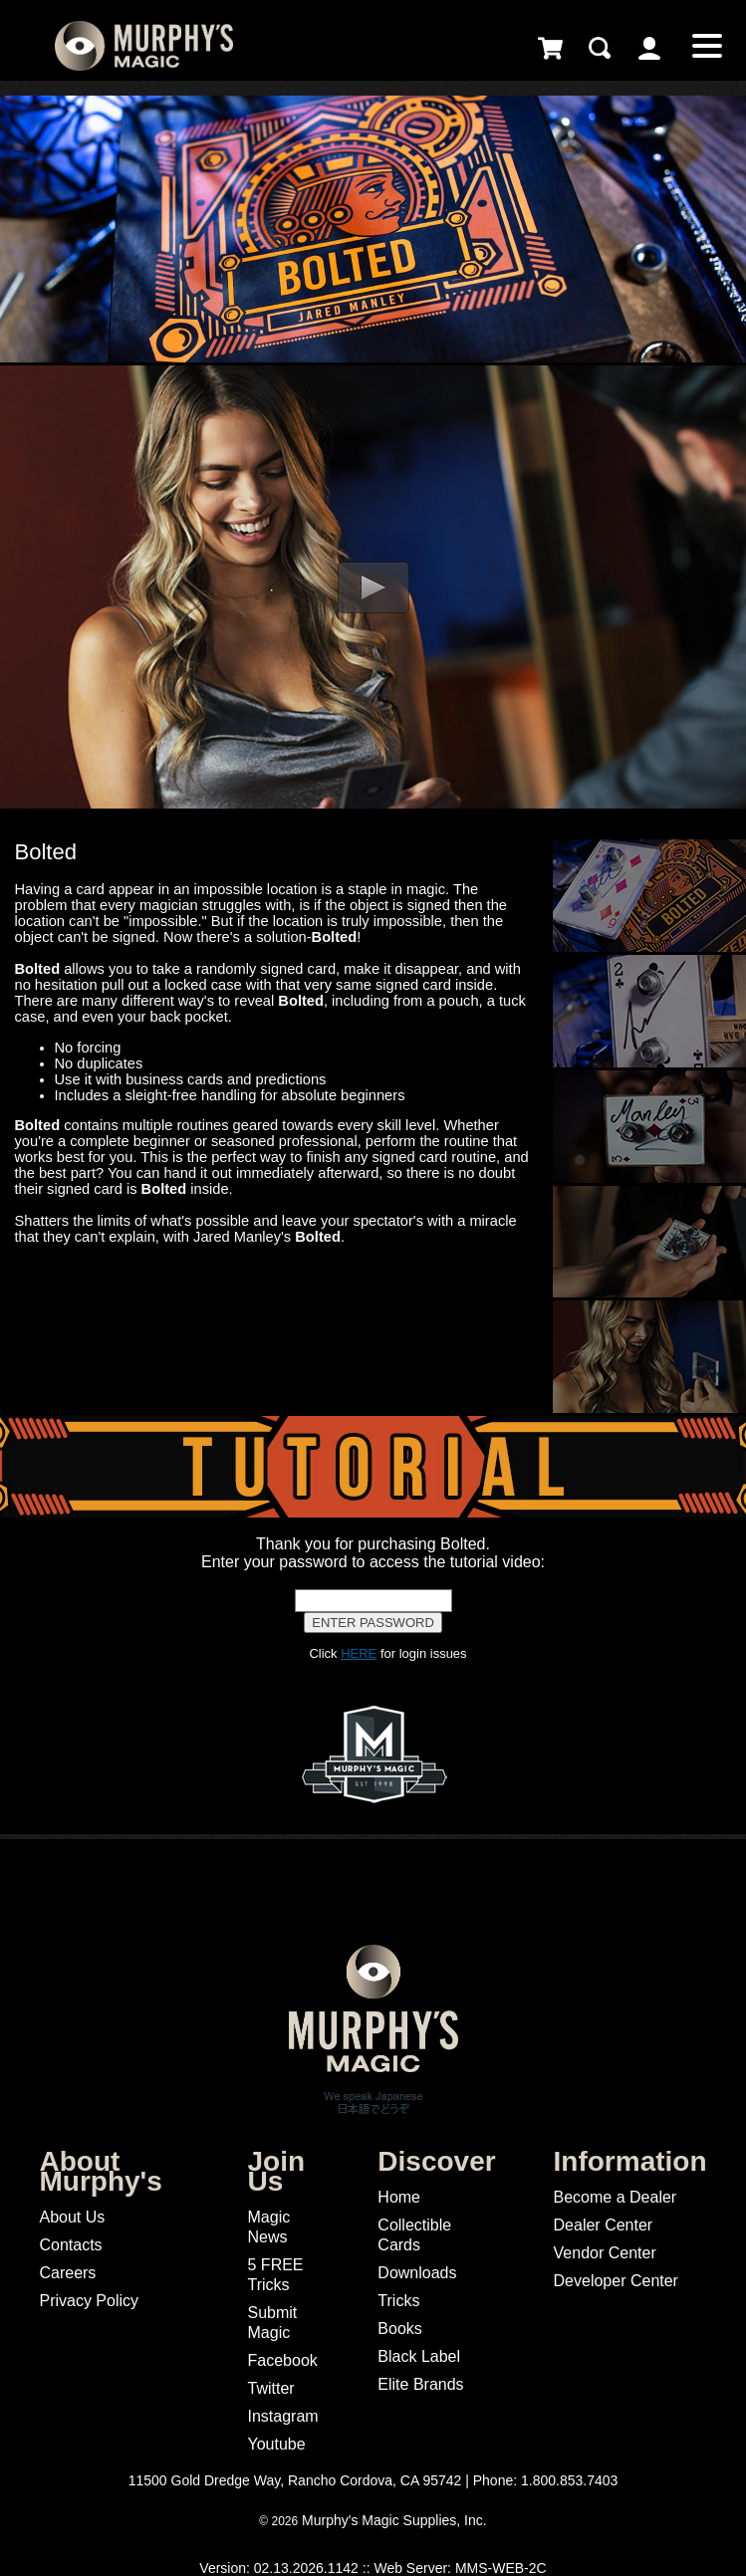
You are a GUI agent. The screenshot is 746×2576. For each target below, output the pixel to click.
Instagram (283, 2416)
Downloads (416, 2272)
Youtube (277, 2444)
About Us (72, 2217)
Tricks (398, 2300)
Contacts (70, 2244)
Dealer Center (603, 2225)
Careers (67, 2272)
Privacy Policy (88, 2300)
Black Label (418, 2356)
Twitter (271, 2388)
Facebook (283, 2360)
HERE (358, 1653)
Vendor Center (605, 2252)
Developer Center (616, 2280)
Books (399, 2328)
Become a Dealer (615, 2197)
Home (398, 2197)
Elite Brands (420, 2384)
